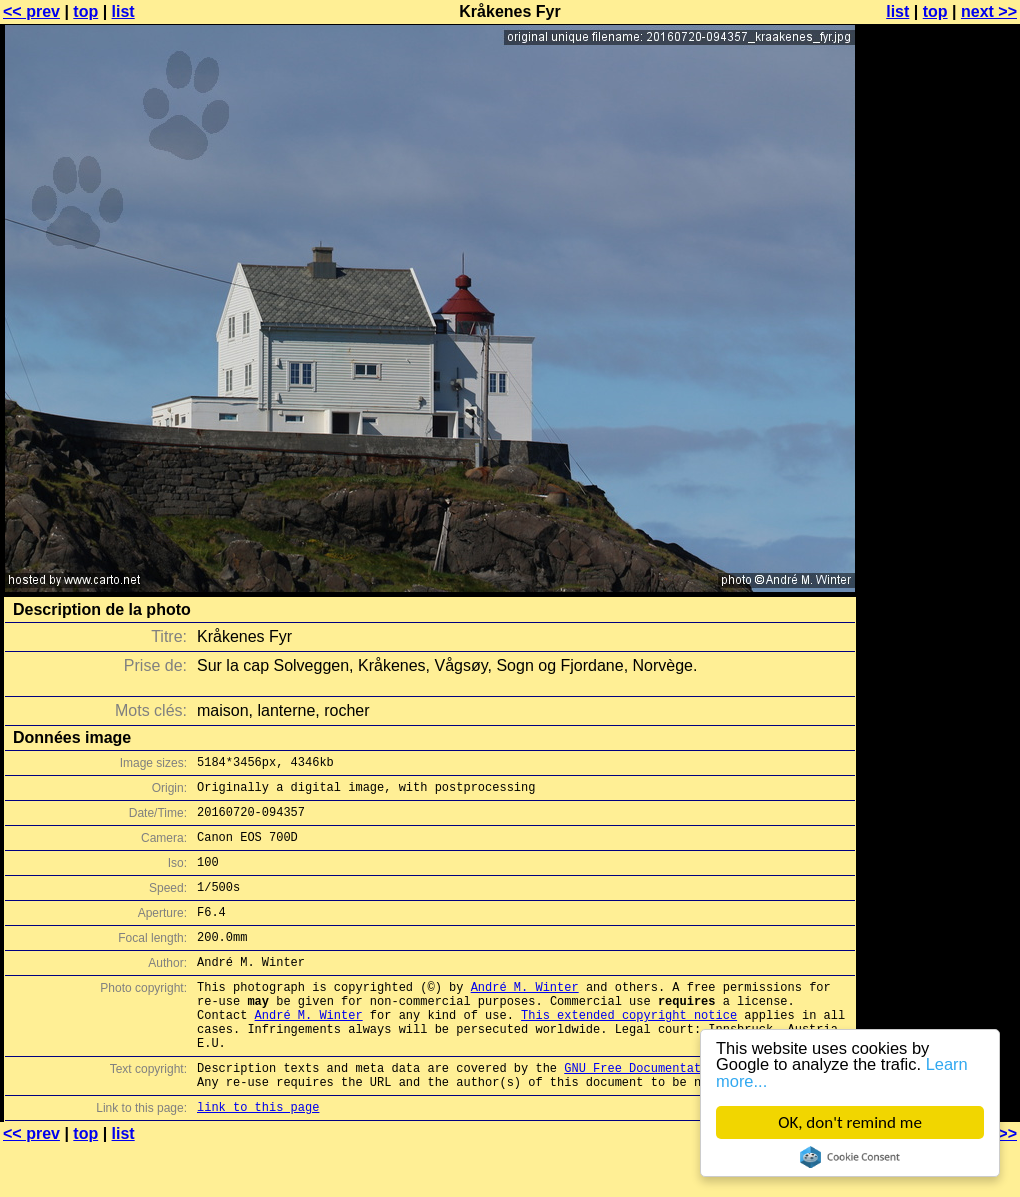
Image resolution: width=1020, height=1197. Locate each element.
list (123, 11)
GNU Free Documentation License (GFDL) (697, 1112)
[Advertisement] (939, 257)
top (85, 11)
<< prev (31, 11)
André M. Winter (525, 1016)
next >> (989, 11)
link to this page (258, 1157)
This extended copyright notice (629, 1050)
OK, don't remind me (850, 1122)
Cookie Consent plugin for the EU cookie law (850, 1157)
